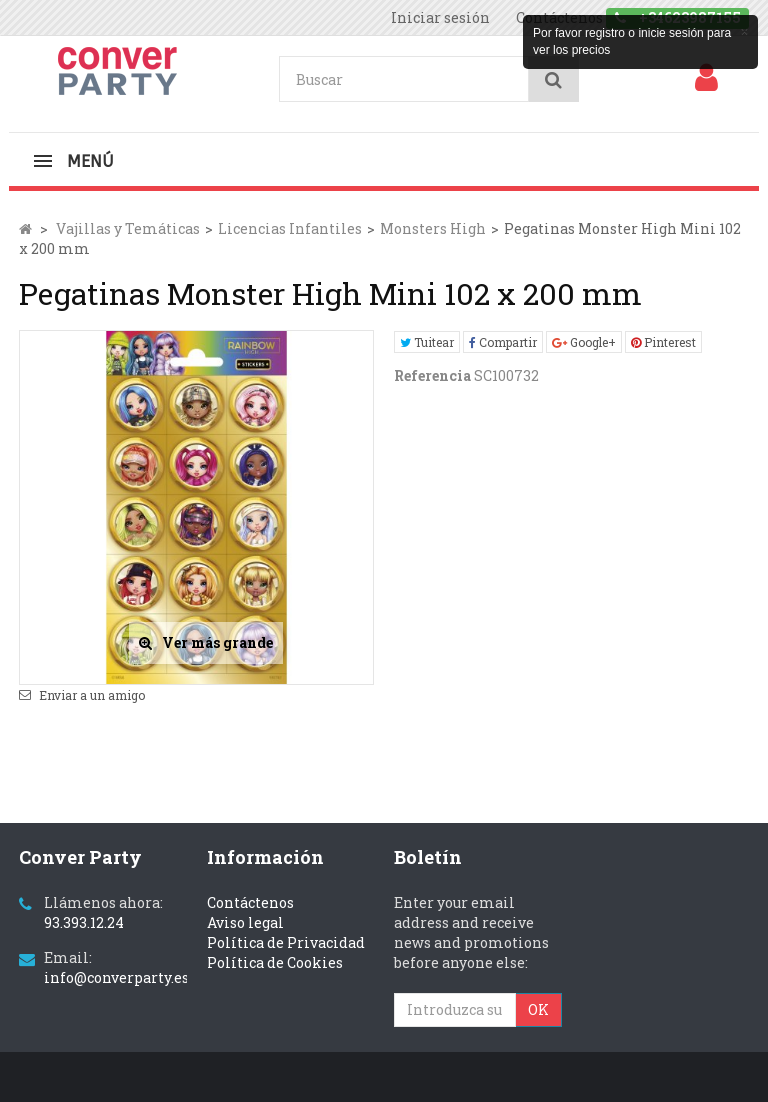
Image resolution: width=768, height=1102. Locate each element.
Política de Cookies (275, 962)
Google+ (584, 342)
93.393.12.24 (84, 922)
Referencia (432, 375)
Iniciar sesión (440, 17)
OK (538, 1009)
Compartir (503, 342)
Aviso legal (245, 922)
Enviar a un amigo (92, 695)
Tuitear (427, 342)
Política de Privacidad (286, 942)
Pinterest (663, 342)
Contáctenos (250, 902)
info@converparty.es (116, 977)
